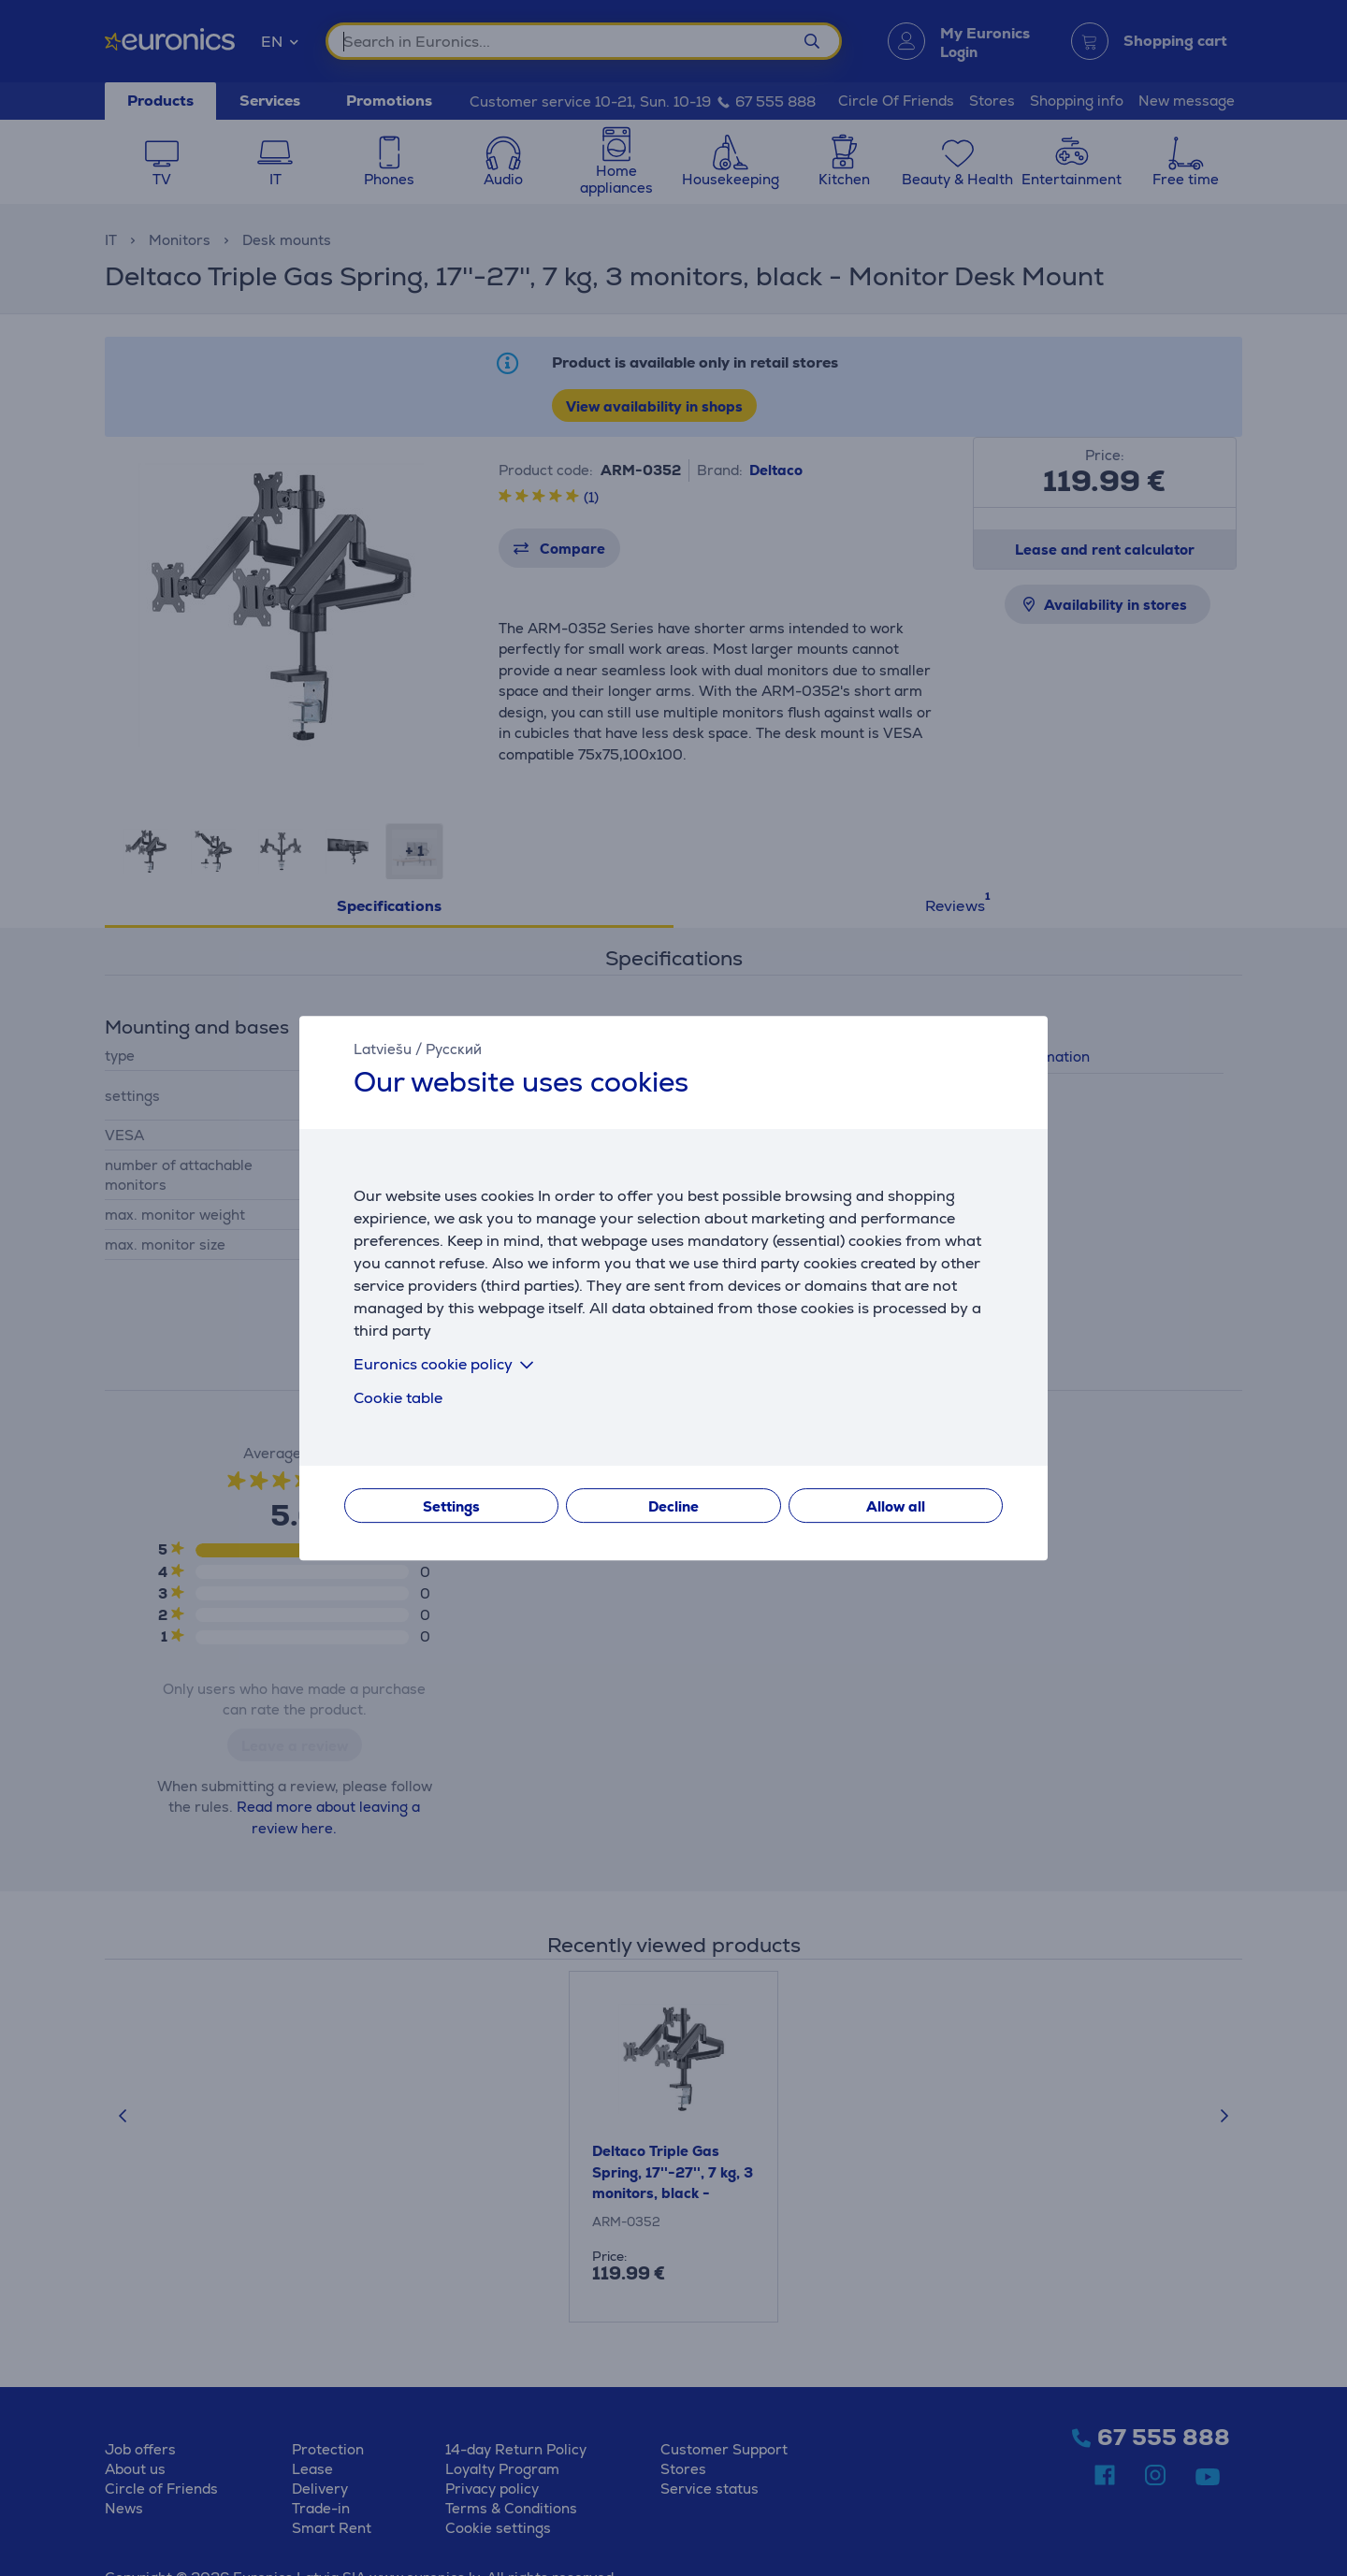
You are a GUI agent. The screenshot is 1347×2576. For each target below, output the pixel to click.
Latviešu (383, 1049)
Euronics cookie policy (447, 1364)
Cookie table (398, 1398)
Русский (454, 1049)
